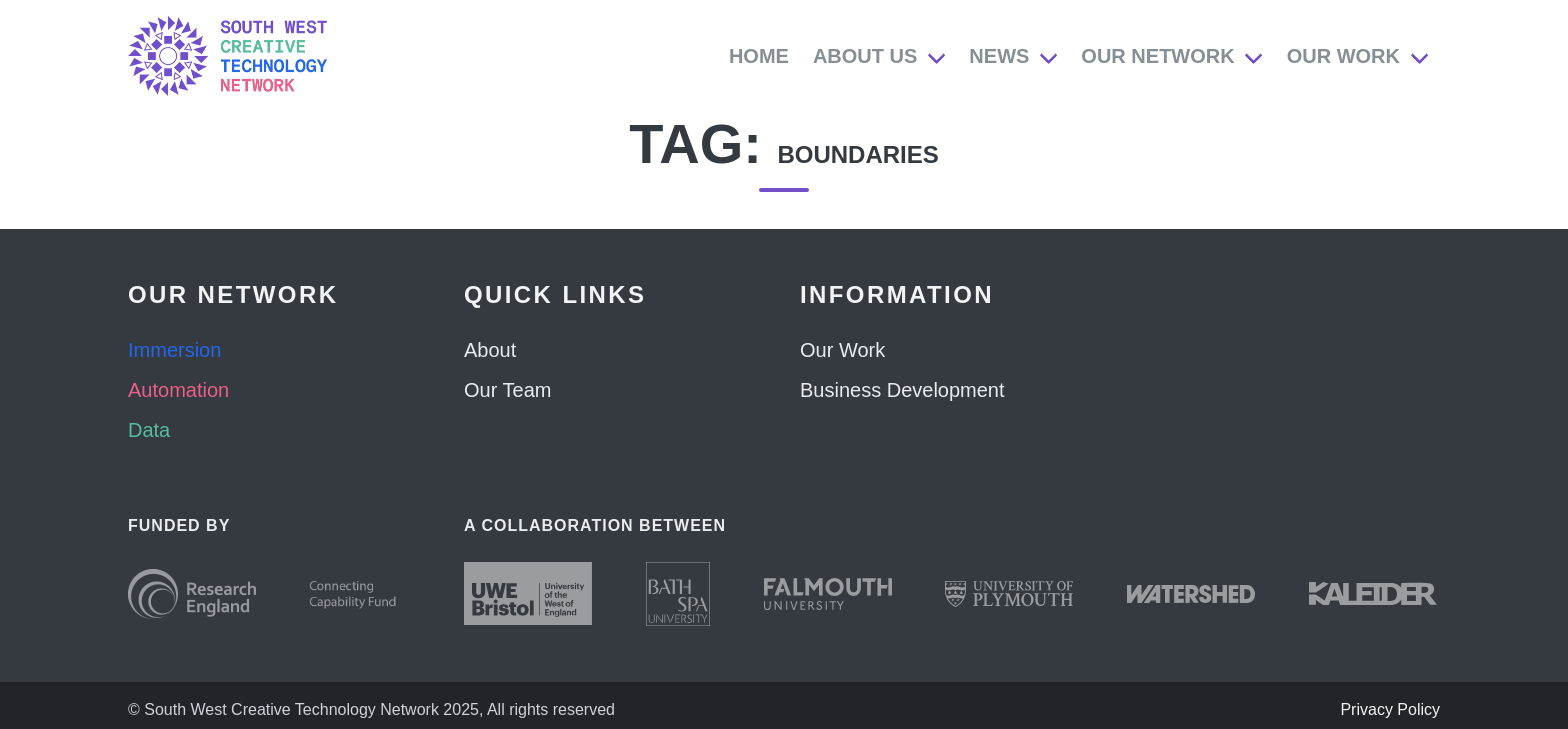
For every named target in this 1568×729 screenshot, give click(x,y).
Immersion (174, 350)
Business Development (902, 390)
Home (759, 56)
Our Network (1157, 56)
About (490, 350)
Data (149, 430)
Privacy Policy (1390, 709)
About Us (865, 56)
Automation (178, 390)
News (999, 56)
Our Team (507, 390)
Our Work (1343, 56)
